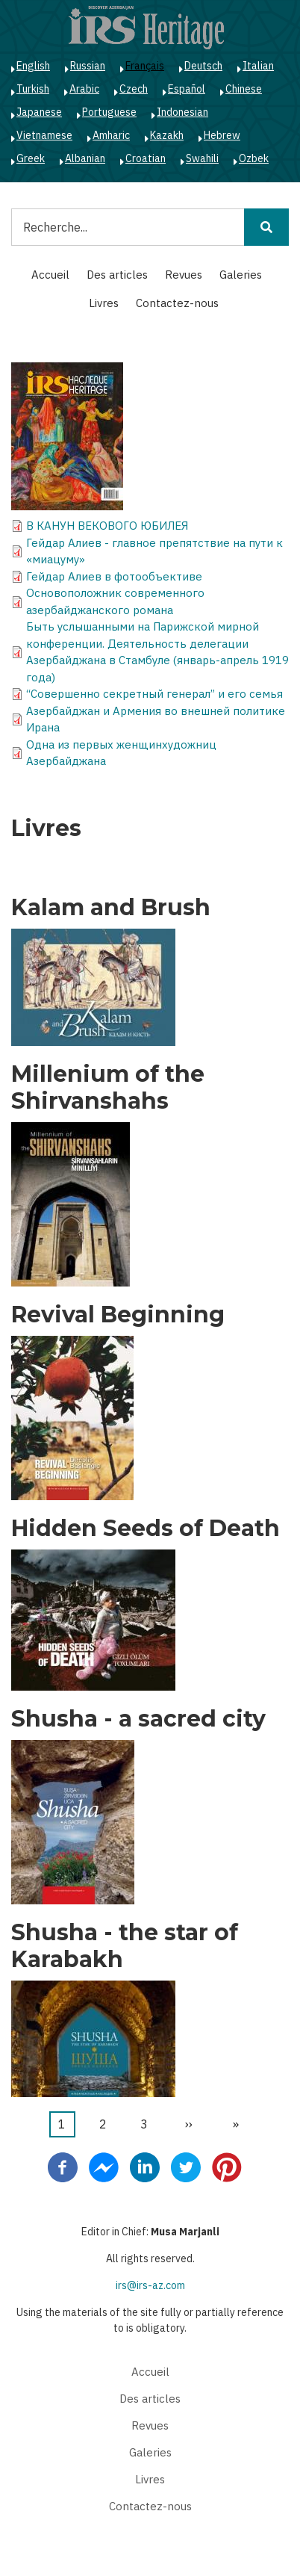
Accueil (50, 274)
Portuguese (109, 112)
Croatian (145, 158)
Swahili (202, 158)
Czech (133, 89)
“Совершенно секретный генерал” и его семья (154, 694)
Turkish (32, 89)
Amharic (111, 135)
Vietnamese (44, 135)
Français (144, 65)
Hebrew (222, 135)
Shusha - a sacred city (138, 1719)
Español (186, 89)
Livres (104, 303)
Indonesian (182, 112)
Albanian (85, 158)
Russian (87, 65)
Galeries (240, 274)
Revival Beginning (118, 1314)
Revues (183, 274)
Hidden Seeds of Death (145, 1528)
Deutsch (203, 65)
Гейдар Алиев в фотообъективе (114, 576)
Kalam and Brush (110, 907)
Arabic (84, 89)
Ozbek (254, 158)
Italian (258, 65)
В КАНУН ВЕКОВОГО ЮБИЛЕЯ (107, 525)
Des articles (117, 274)
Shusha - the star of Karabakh (124, 1946)
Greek (30, 158)
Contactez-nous (177, 303)
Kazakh (167, 135)
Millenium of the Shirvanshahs (107, 1088)
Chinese (243, 89)
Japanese (39, 112)
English (33, 65)
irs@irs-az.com (150, 2285)
